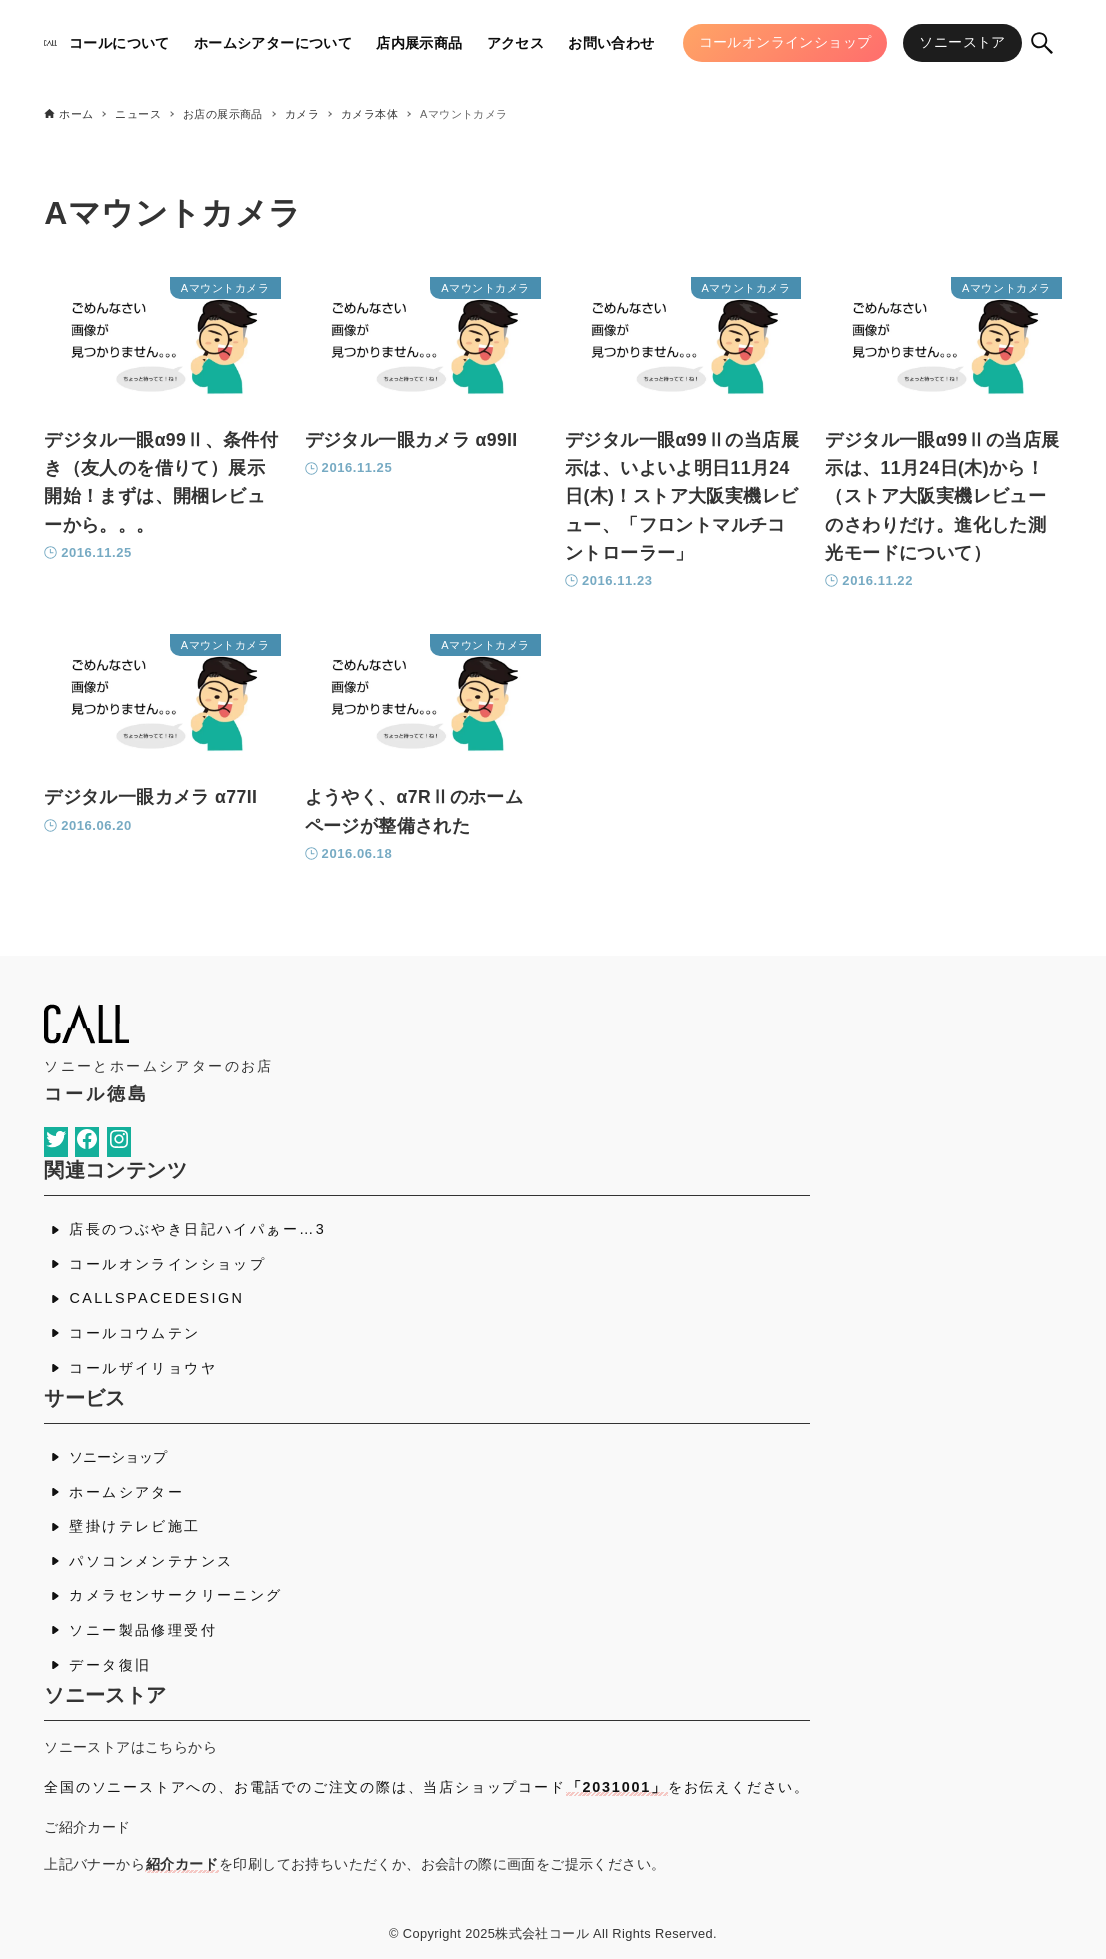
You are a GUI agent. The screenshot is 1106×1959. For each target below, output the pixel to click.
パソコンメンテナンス (151, 1561)
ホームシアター (126, 1492)
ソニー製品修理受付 (143, 1630)
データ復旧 (110, 1665)
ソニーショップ (118, 1457)
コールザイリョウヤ (143, 1368)
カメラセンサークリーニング (175, 1595)
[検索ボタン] (1042, 43)
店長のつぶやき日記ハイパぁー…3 (197, 1229)
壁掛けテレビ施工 (134, 1526)
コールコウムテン (134, 1333)
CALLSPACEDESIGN (156, 1298)
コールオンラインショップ (167, 1264)
